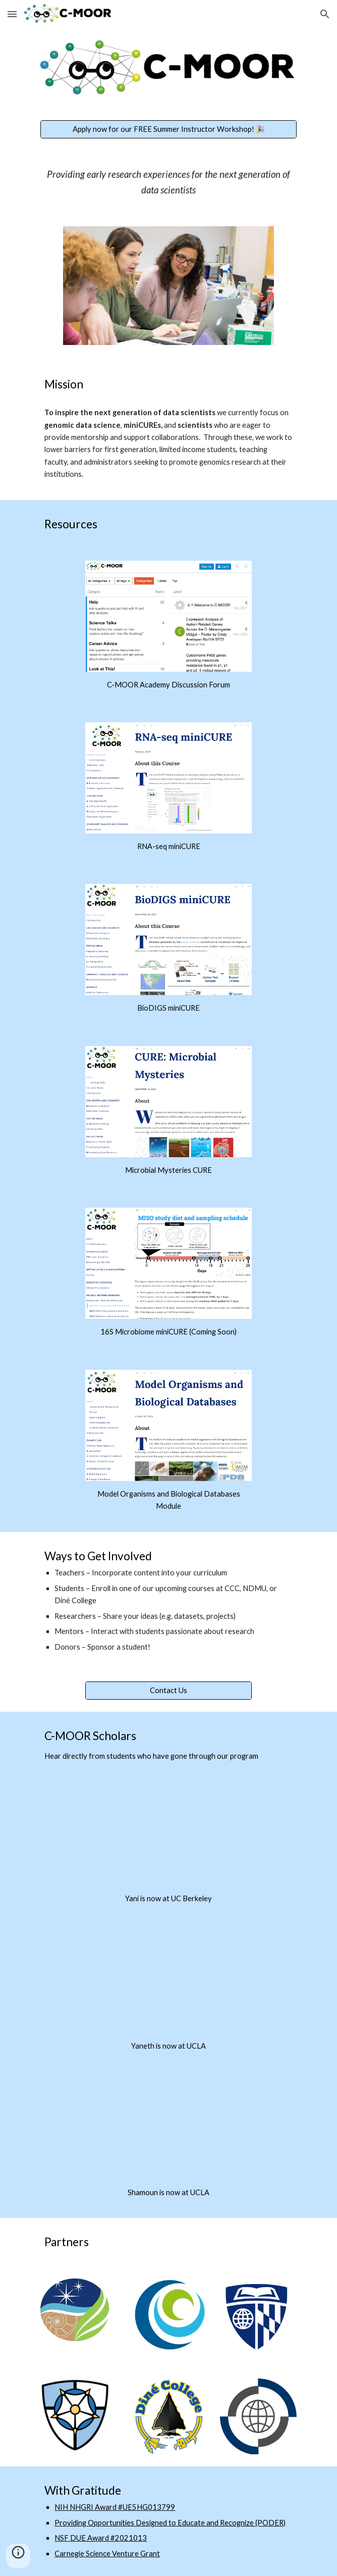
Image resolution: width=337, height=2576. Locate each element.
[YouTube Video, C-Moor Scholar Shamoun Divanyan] (168, 2131)
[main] (168, 182)
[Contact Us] (168, 1690)
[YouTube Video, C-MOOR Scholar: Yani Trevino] (168, 1838)
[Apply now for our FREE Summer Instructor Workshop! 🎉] (168, 129)
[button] (12, 14)
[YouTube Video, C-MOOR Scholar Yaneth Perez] (168, 1984)
